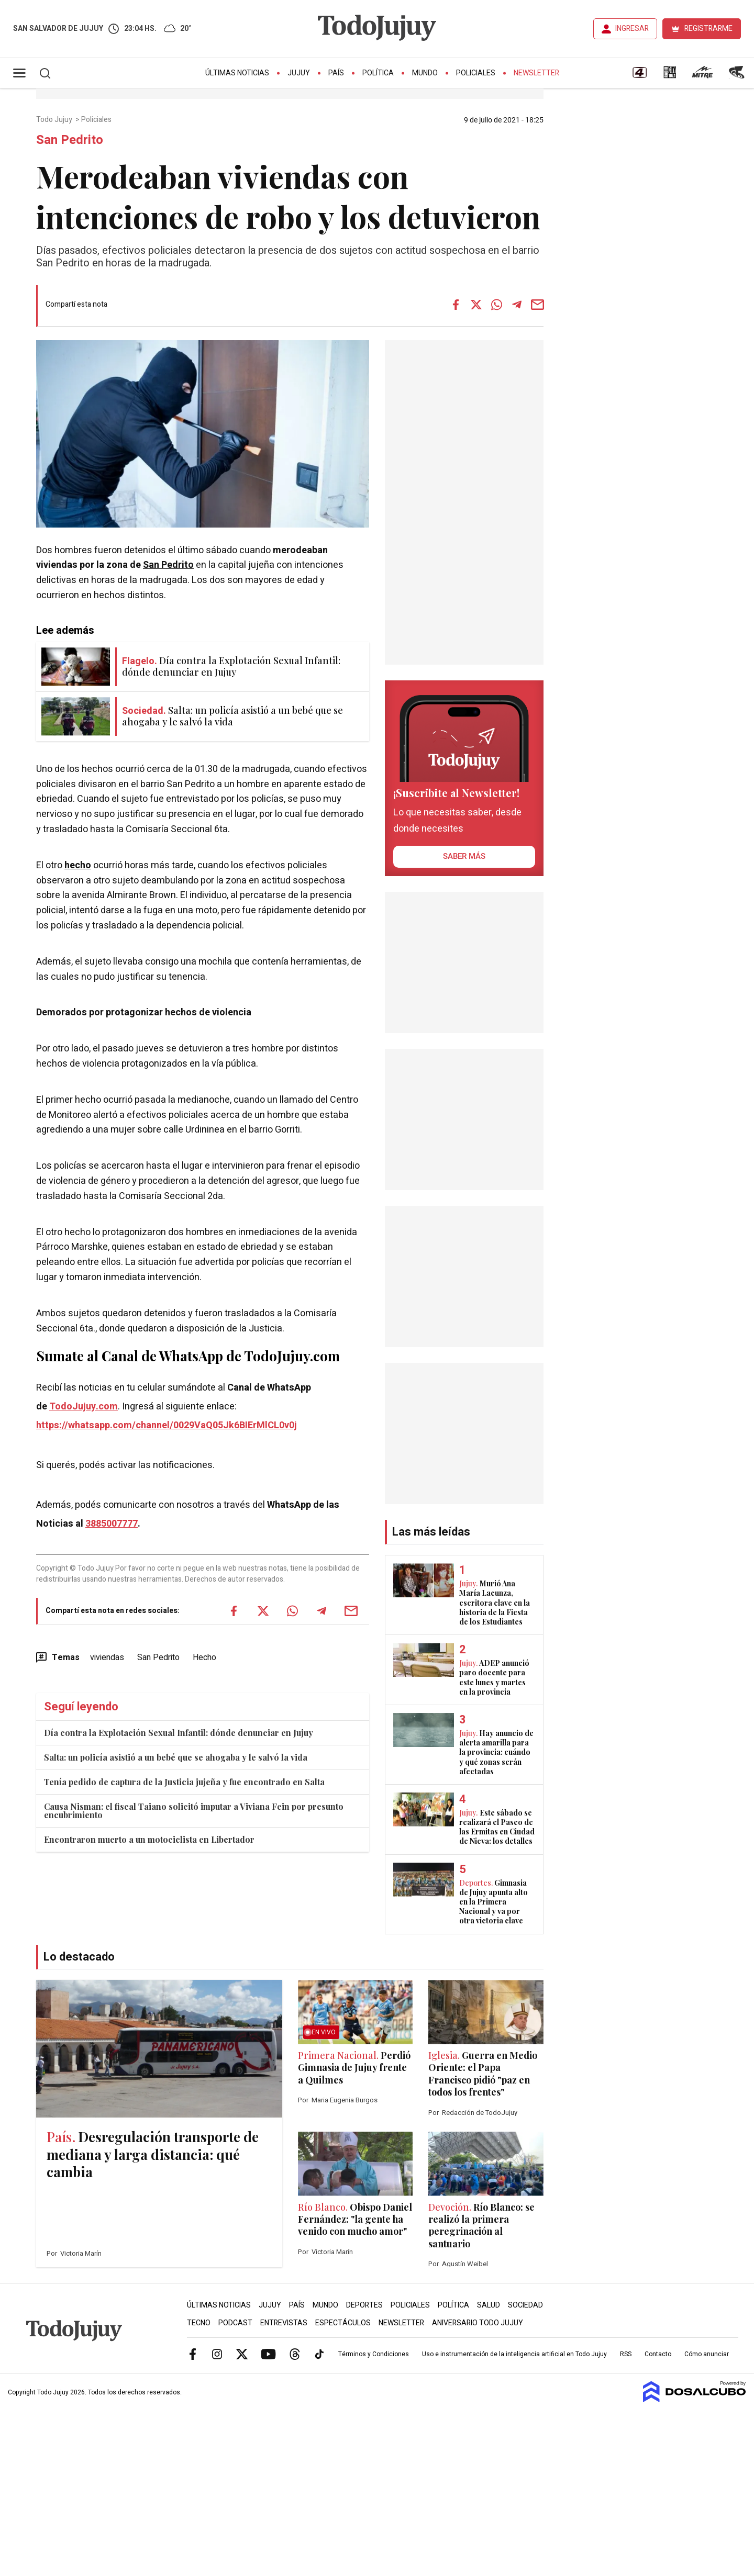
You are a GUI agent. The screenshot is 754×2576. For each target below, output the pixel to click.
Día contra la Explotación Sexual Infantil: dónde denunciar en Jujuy (178, 1732)
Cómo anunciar (706, 2354)
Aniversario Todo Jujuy (477, 2322)
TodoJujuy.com (83, 1406)
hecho (77, 865)
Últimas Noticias (237, 73)
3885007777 (111, 1524)
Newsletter (536, 73)
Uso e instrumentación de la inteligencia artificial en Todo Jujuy (514, 2354)
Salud (488, 2305)
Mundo (425, 73)
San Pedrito (168, 565)
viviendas (107, 1657)
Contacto (658, 2354)
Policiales (475, 73)
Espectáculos (343, 2322)
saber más (464, 856)
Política (378, 73)
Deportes (364, 2305)
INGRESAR (632, 28)
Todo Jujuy (55, 120)
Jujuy (298, 73)
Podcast (235, 2322)
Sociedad (525, 2305)
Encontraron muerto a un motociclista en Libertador (149, 1839)
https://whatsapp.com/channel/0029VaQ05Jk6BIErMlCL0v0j (166, 1425)
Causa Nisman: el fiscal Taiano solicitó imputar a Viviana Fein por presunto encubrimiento (193, 1810)
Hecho (204, 1657)
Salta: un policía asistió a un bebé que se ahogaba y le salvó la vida (175, 1757)
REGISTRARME (708, 28)
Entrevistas (283, 2322)
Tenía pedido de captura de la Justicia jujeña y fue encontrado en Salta (184, 1781)
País (336, 73)
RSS (625, 2354)
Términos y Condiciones (373, 2354)
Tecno (198, 2322)
